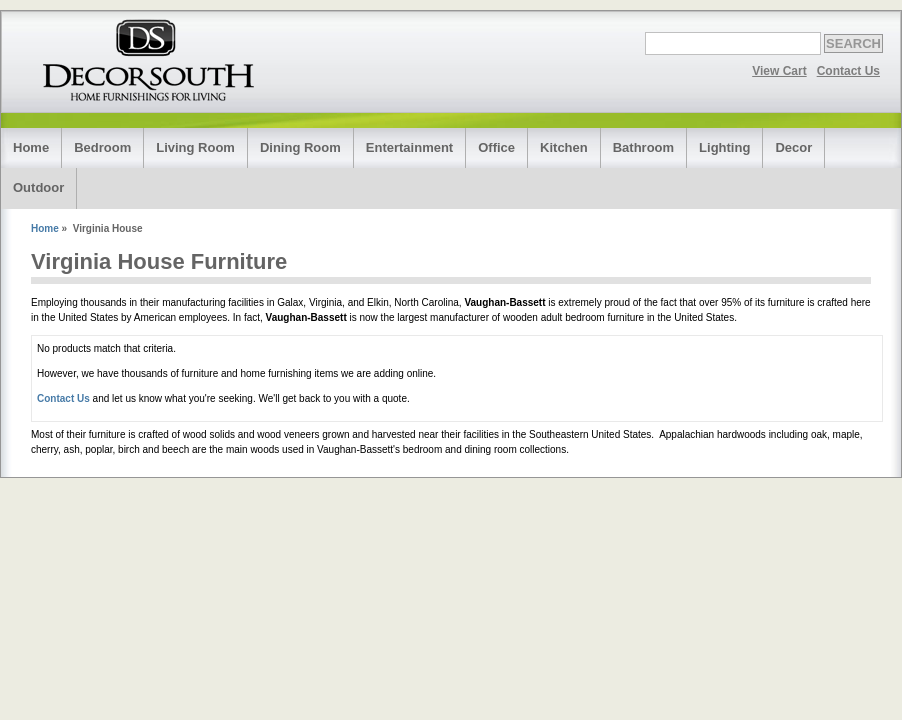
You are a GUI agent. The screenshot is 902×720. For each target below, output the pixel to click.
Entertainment (409, 147)
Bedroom (102, 147)
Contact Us (848, 71)
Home (31, 147)
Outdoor (38, 187)
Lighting (724, 147)
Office (496, 147)
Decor (793, 147)
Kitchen (564, 147)
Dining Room (300, 147)
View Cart (779, 71)
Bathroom (643, 147)
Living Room (195, 147)
